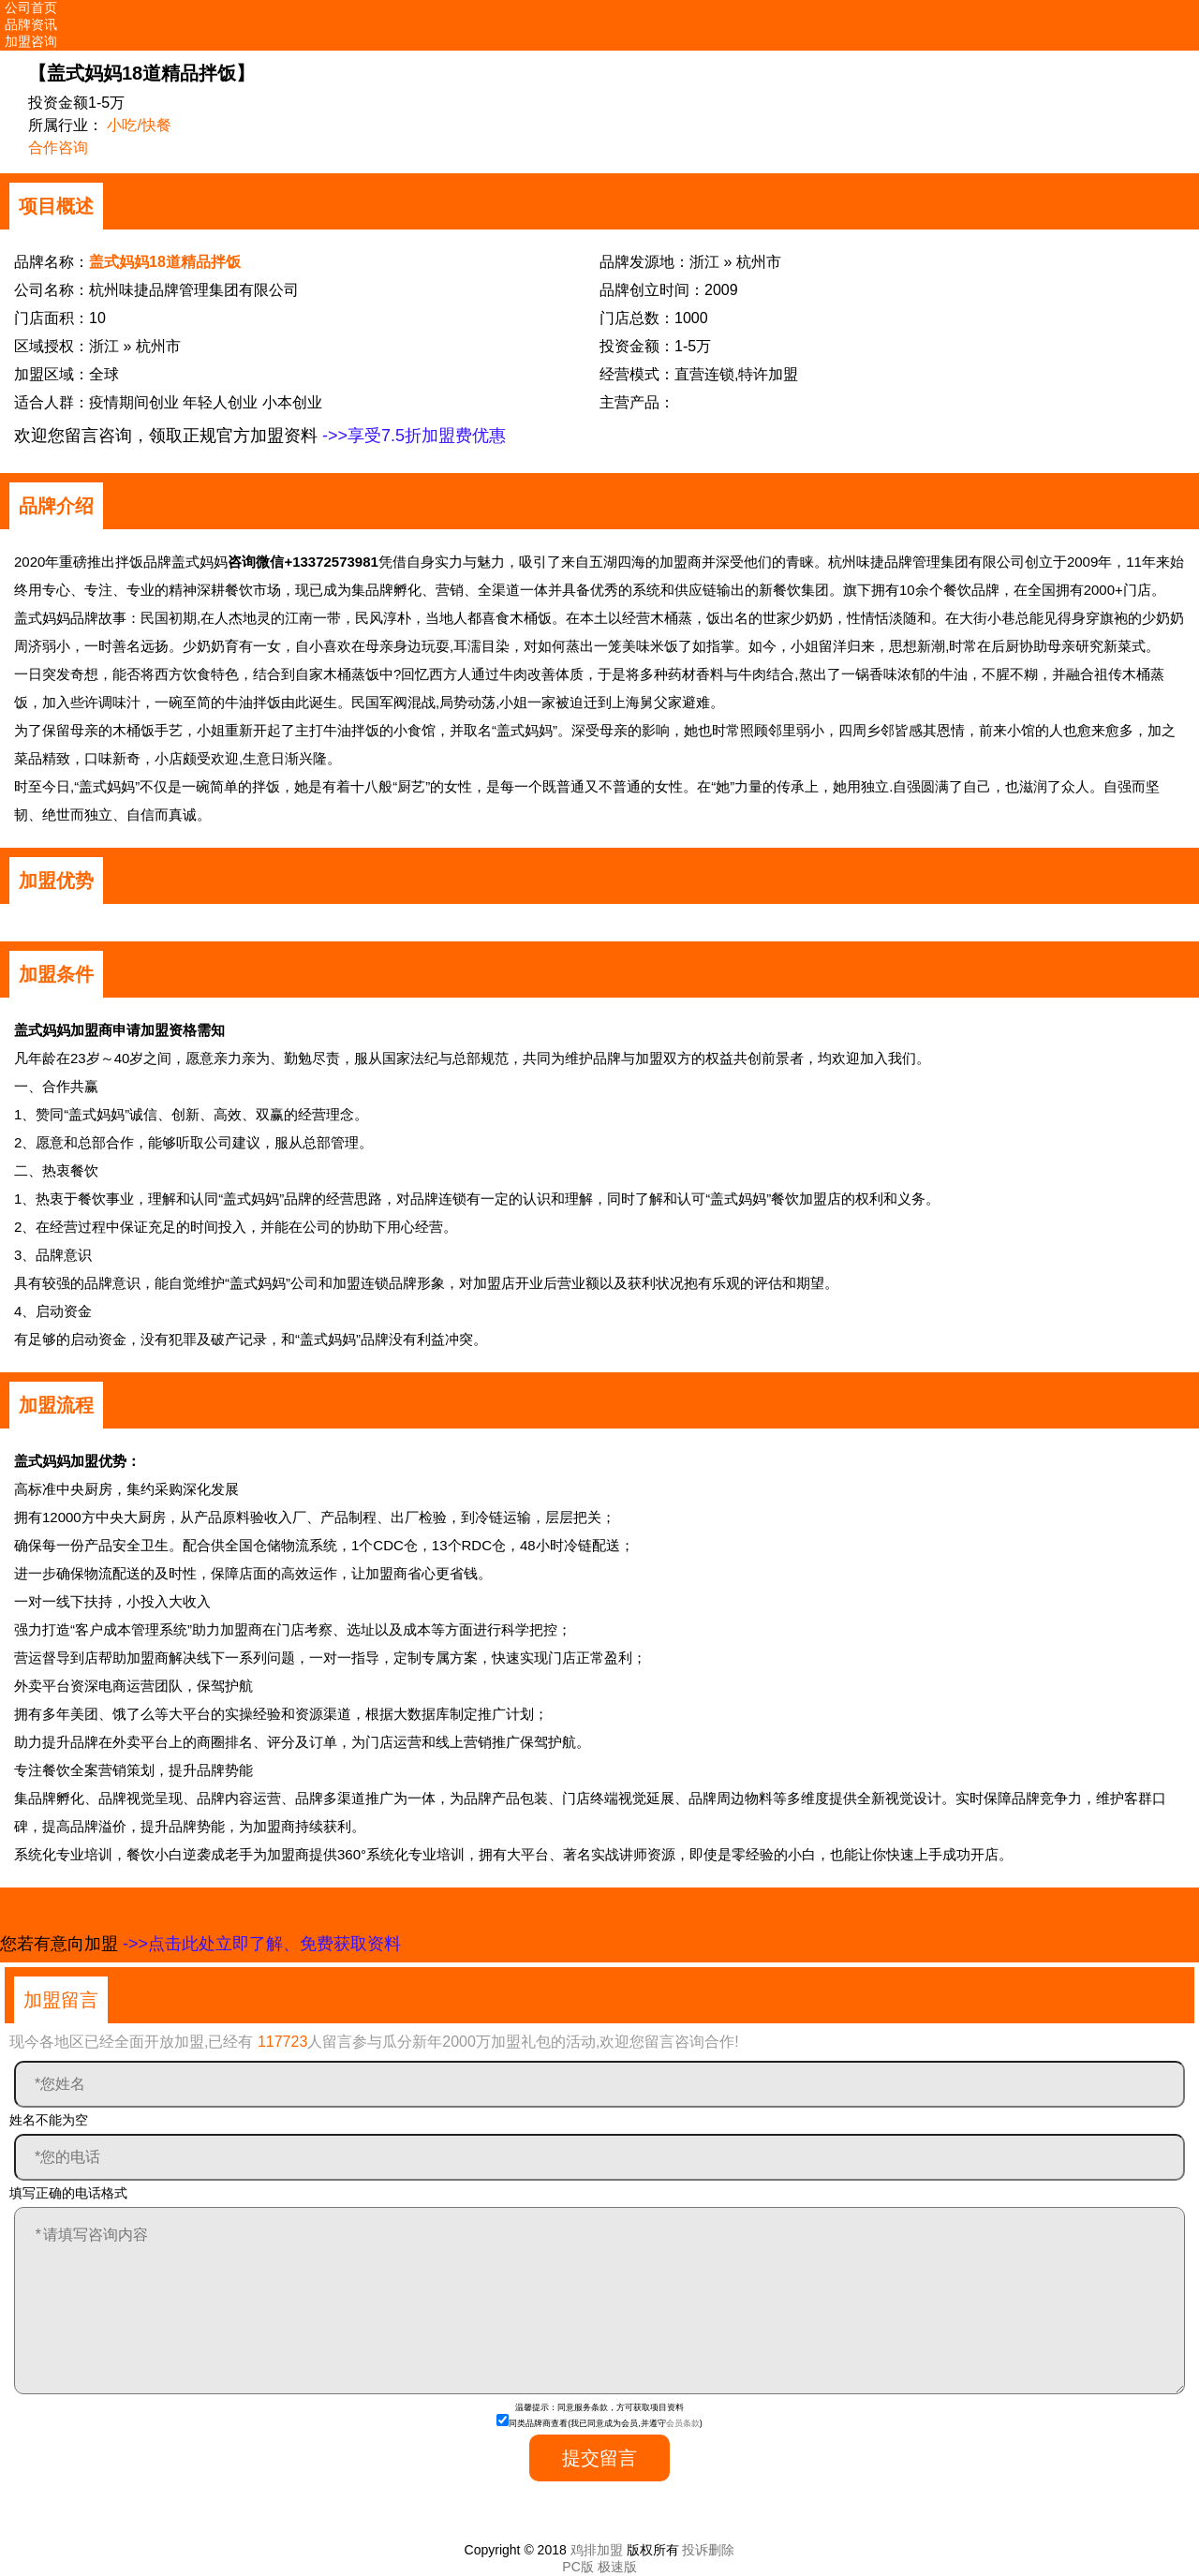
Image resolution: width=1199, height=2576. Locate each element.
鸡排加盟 (596, 2549)
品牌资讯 (31, 24)
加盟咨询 (31, 41)
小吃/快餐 (138, 125)
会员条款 (683, 2423)
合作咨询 (58, 147)
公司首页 (31, 7)
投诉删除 (708, 2549)
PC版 (577, 2566)
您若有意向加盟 (200, 1943)
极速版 (617, 2566)
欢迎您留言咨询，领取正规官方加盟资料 (260, 435)
